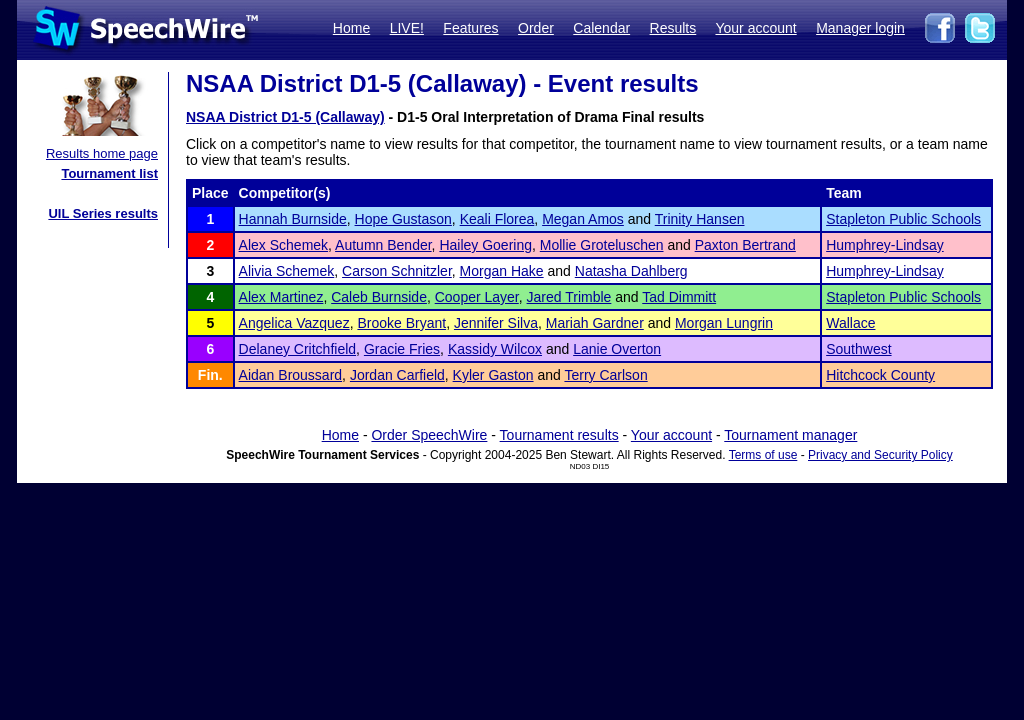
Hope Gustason (403, 219)
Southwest (858, 349)
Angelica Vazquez (294, 323)
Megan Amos (583, 219)
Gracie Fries (402, 349)
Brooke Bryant (401, 323)
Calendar (601, 28)
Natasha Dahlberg (631, 271)
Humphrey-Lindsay (885, 245)
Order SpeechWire (429, 435)
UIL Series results (103, 213)
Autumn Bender (383, 245)
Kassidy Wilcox (495, 349)
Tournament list (109, 173)
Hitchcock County (880, 375)
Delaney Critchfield (298, 349)
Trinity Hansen (700, 219)
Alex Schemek (283, 245)
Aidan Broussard (291, 375)
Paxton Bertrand (745, 245)
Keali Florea (497, 219)
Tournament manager (790, 435)
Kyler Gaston (493, 375)
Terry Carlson (605, 375)
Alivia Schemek (287, 271)
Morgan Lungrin (724, 323)
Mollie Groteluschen (602, 245)
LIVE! (407, 28)
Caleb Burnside (379, 297)
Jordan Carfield (397, 375)
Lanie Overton (617, 349)
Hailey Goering (485, 245)
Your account (755, 28)
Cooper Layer (477, 297)
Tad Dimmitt (679, 297)
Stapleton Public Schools (903, 219)
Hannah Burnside (293, 219)
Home (351, 28)
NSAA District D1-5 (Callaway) (285, 117)
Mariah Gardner (595, 323)
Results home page (102, 153)
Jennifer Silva (496, 323)
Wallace (850, 323)
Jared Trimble (569, 297)
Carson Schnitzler (397, 271)
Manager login (860, 28)
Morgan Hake (502, 271)
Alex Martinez (281, 297)
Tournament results (559, 435)
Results (673, 28)
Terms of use (763, 455)
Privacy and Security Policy (880, 455)
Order (536, 28)
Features (470, 28)
